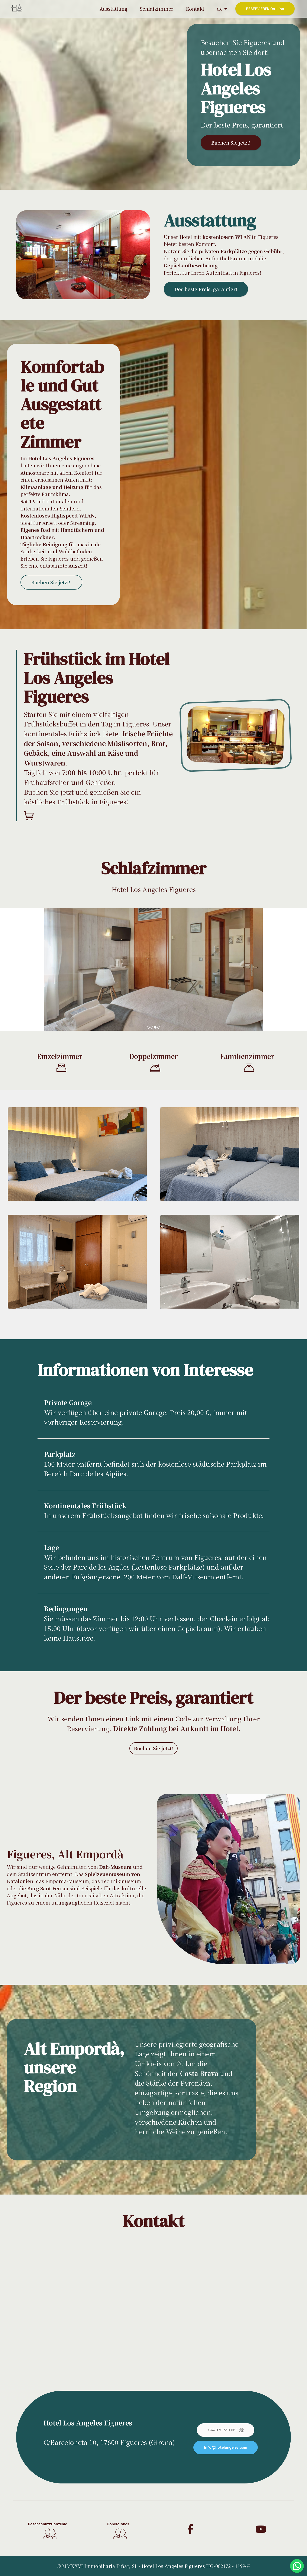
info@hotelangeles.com (225, 2447)
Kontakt (195, 8)
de (220, 8)
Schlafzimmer (157, 8)
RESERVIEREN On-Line (265, 8)
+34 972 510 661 (225, 2430)
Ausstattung (113, 8)
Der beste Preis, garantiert (205, 289)
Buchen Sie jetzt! (231, 142)
